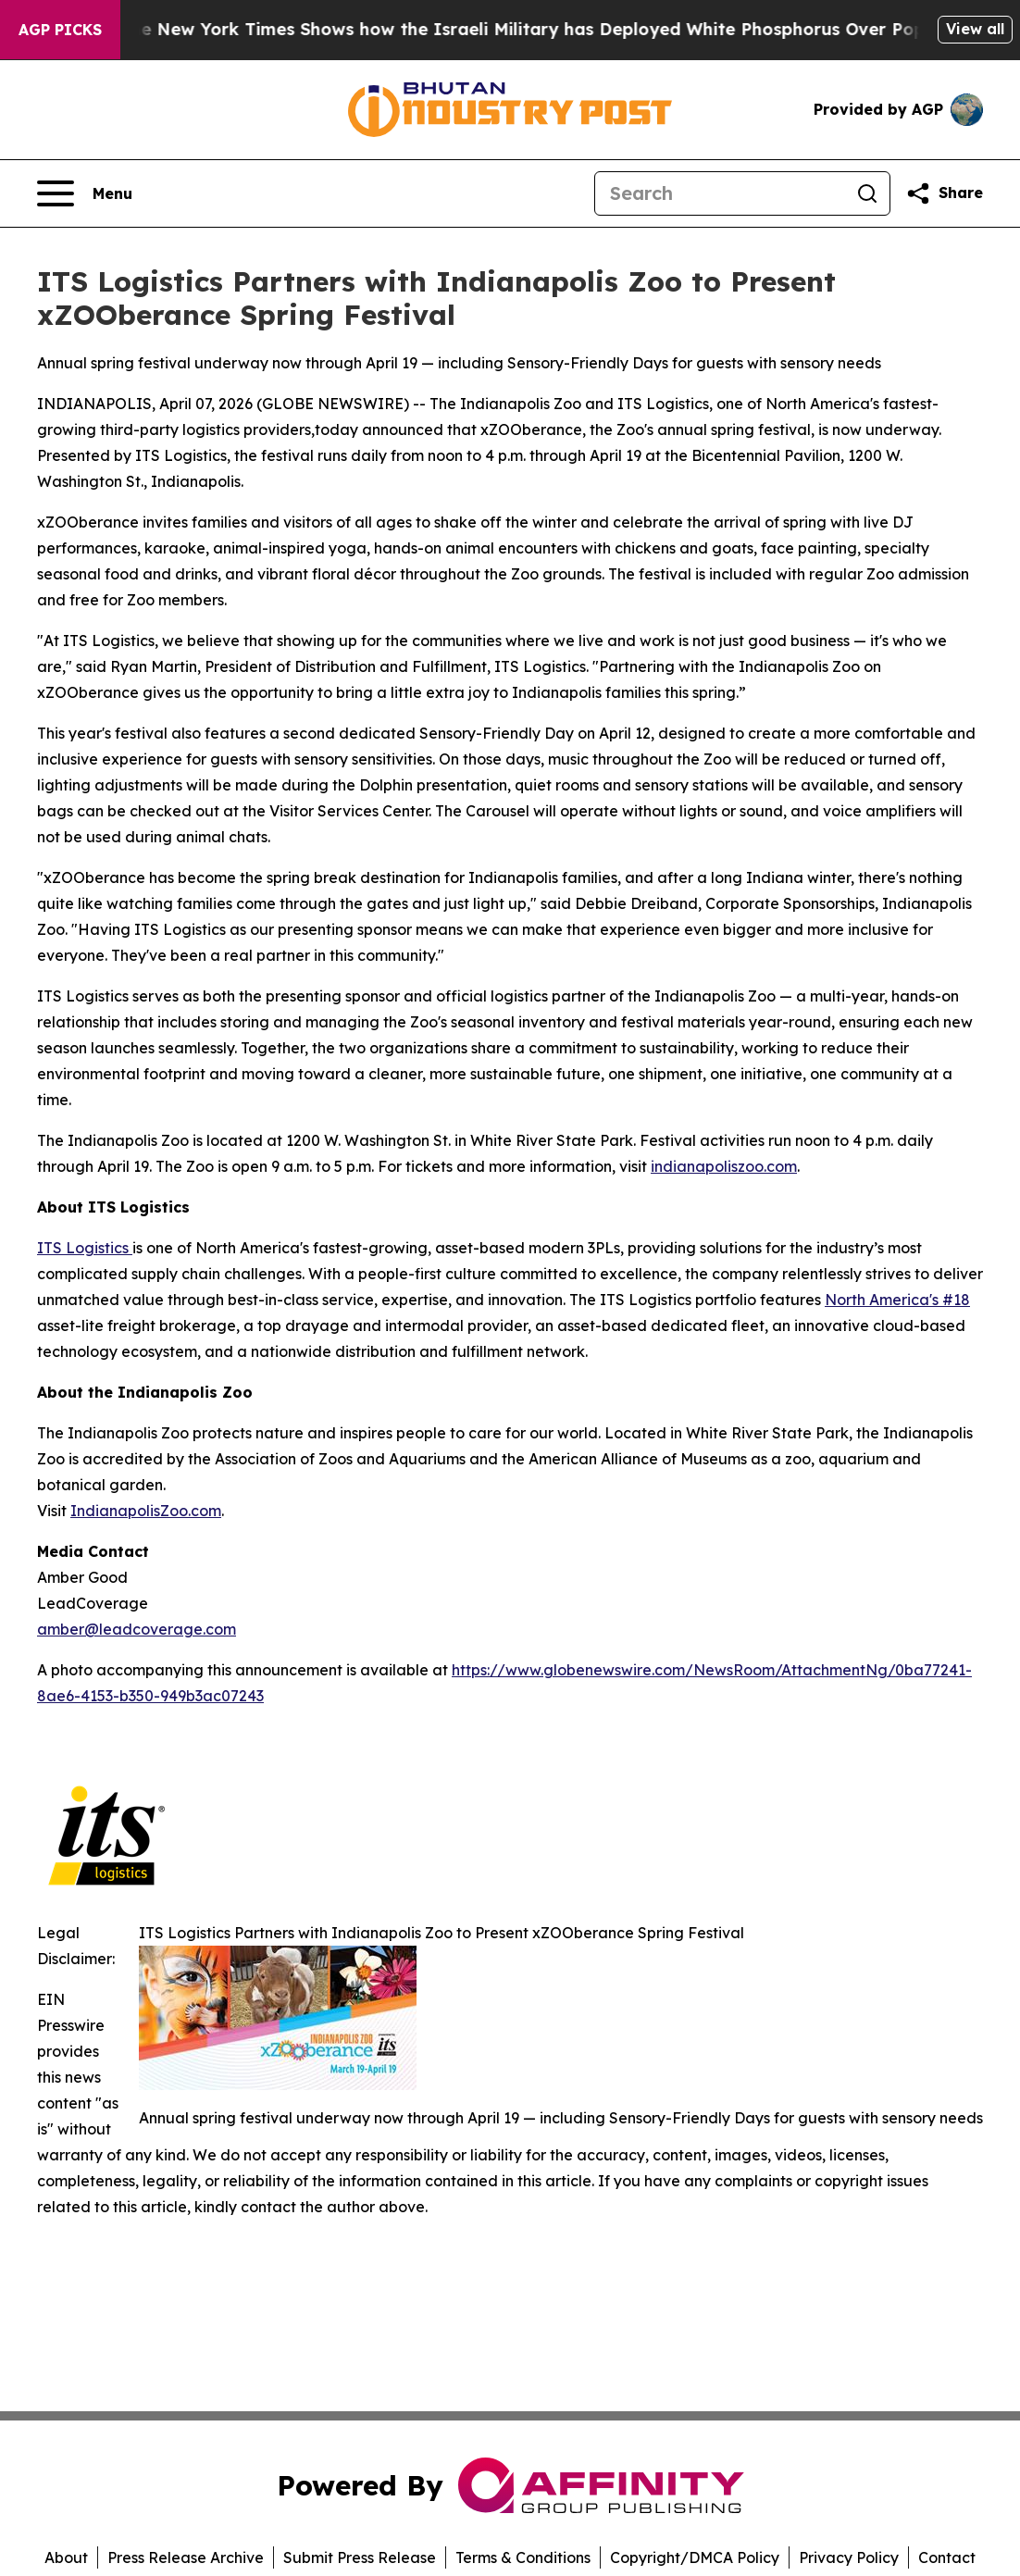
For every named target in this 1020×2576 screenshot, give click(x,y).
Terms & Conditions (523, 2557)
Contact (947, 2557)
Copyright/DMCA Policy (694, 2557)
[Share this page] (944, 193)
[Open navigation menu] (84, 193)
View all (975, 28)
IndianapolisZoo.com (145, 1510)
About (66, 2557)
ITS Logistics (84, 1247)
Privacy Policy (849, 2557)
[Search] (720, 193)
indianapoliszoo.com (724, 1166)
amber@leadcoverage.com (136, 1629)
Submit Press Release (359, 2557)
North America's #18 (897, 1299)
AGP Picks (60, 29)
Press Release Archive (185, 2557)
